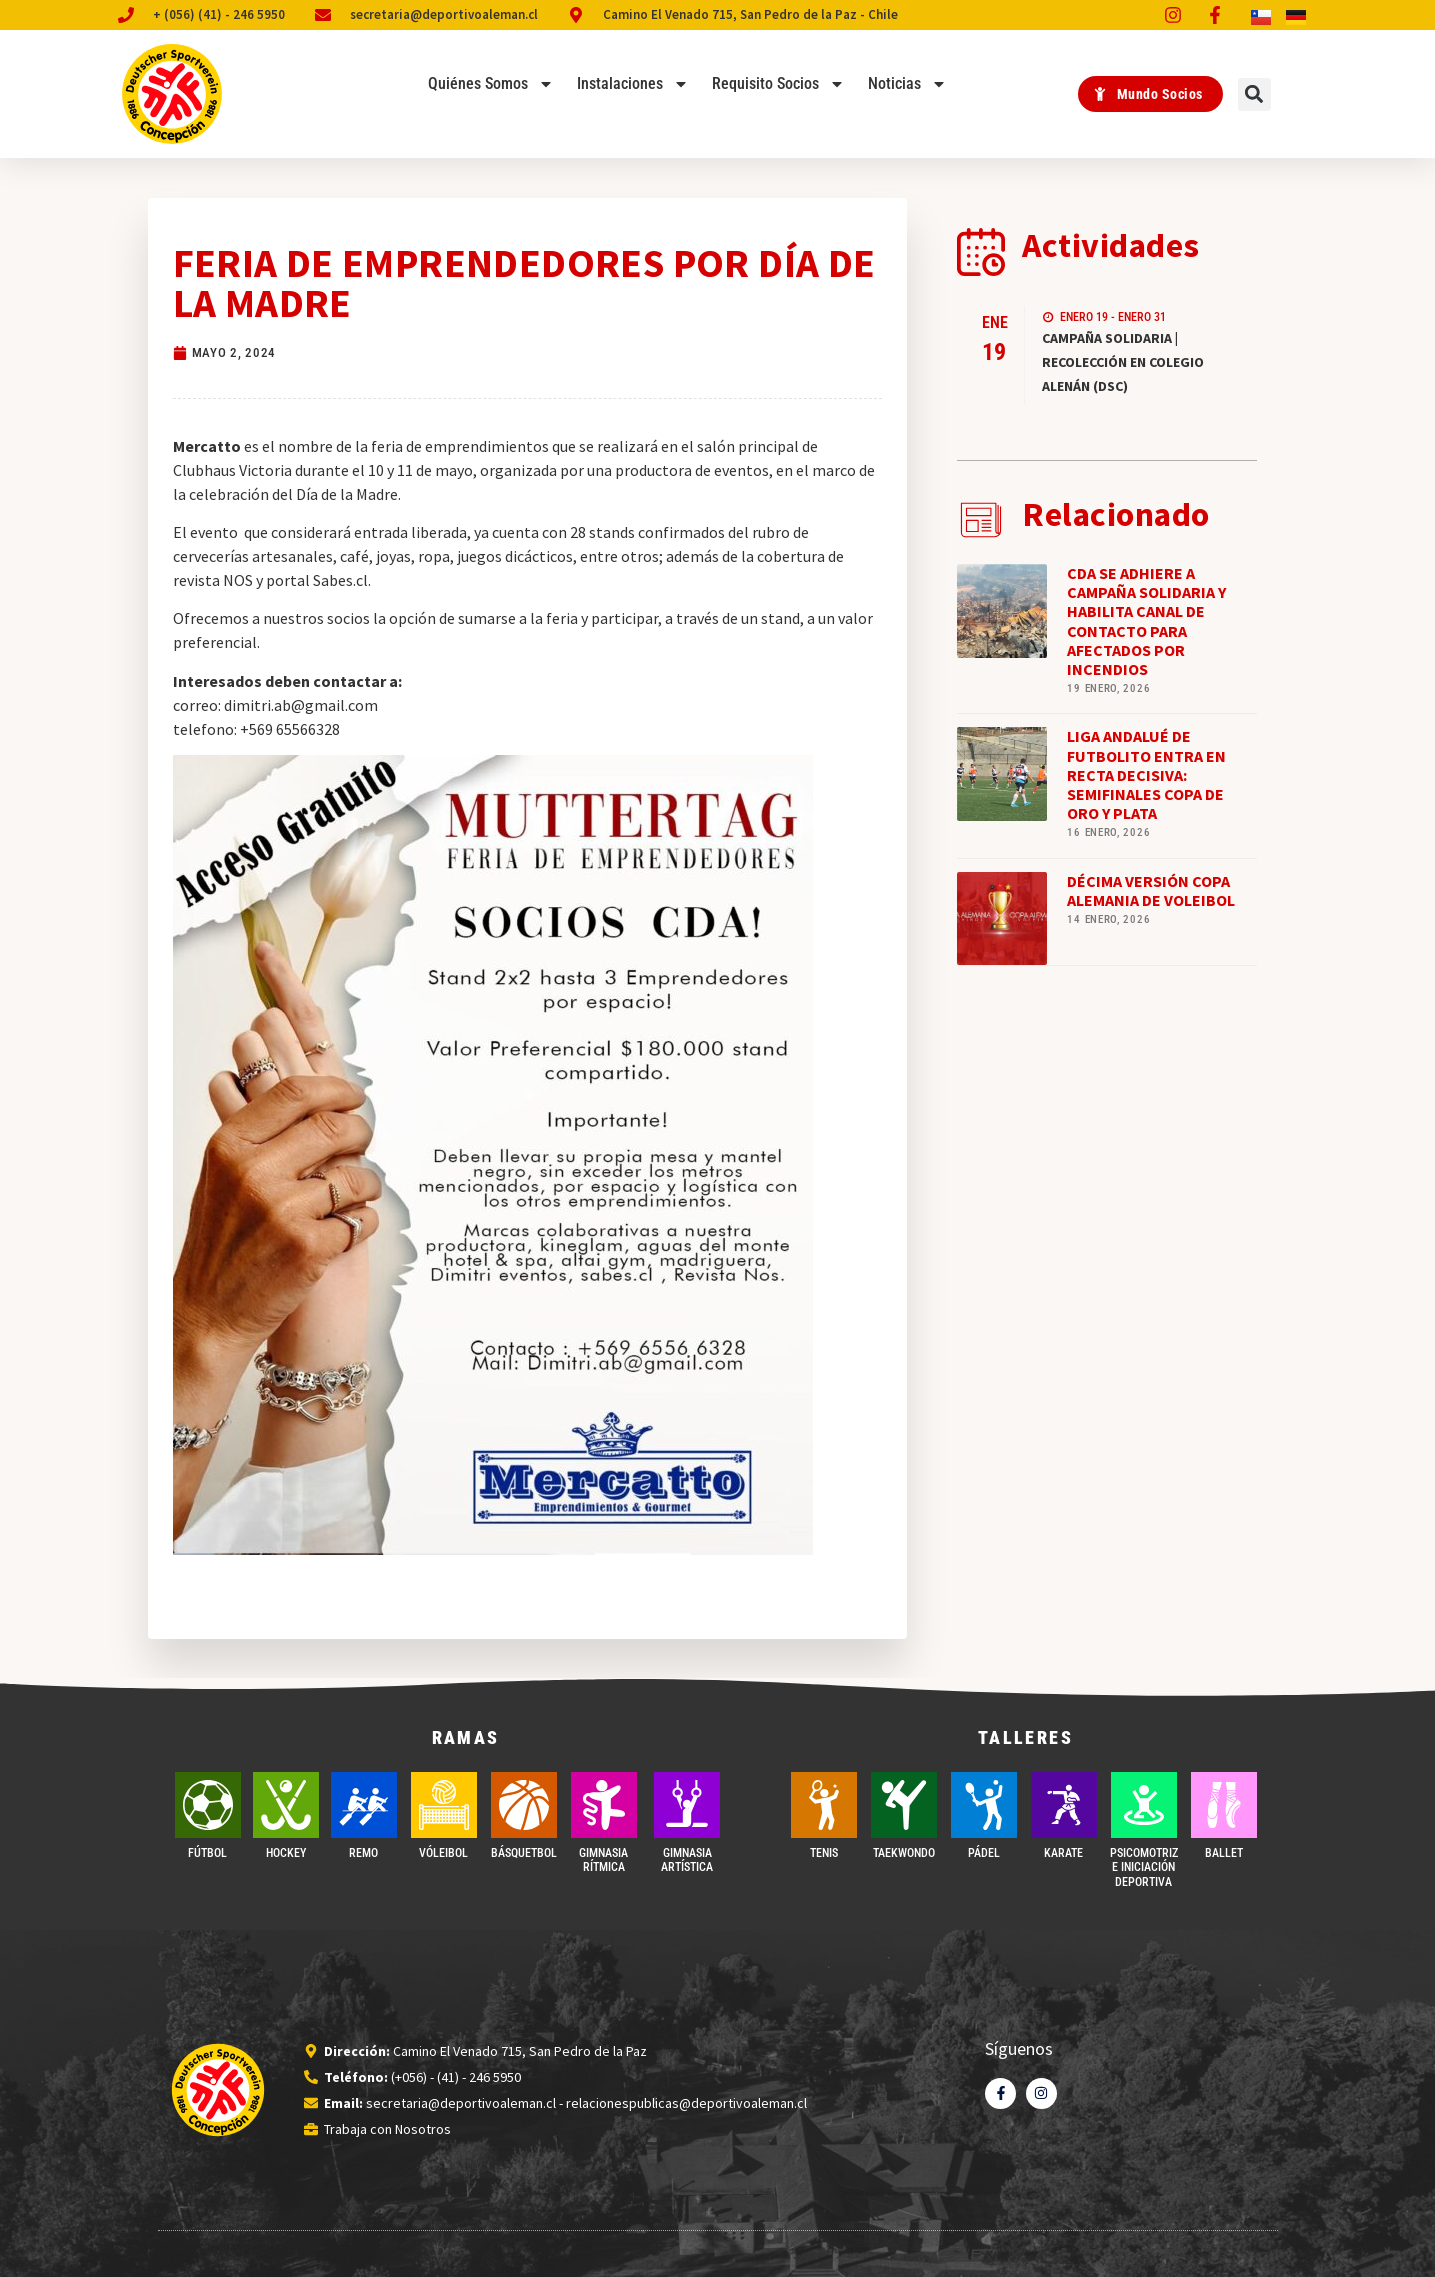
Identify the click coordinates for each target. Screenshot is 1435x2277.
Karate (1063, 1853)
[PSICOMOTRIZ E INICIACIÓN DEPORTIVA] (1144, 1805)
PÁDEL (984, 1853)
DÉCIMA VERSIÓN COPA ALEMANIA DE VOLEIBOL (1151, 890)
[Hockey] (286, 1805)
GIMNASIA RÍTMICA (603, 1860)
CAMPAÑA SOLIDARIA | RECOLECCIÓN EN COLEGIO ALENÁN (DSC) (1123, 362)
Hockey (286, 1853)
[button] (1254, 94)
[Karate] (1064, 1805)
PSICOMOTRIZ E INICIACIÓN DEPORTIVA (1144, 1867)
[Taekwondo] (904, 1805)
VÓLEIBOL (443, 1853)
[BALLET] (1224, 1805)
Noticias (907, 84)
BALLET (1224, 1853)
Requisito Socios (778, 84)
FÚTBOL (207, 1853)
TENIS (824, 1853)
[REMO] (364, 1805)
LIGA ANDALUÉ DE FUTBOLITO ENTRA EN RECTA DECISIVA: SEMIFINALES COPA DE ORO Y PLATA (1146, 774)
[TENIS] (824, 1805)
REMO (363, 1853)
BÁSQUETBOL (524, 1853)
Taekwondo (904, 1853)
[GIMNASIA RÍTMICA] (604, 1805)
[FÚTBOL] (208, 1805)
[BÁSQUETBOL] (524, 1805)
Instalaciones (633, 84)
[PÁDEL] (984, 1805)
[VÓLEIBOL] (444, 1805)
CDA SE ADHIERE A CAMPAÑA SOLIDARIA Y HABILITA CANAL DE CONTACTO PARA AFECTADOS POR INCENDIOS (1146, 621)
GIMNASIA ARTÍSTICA (687, 1860)
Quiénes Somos (491, 84)
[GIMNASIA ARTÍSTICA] (687, 1805)
